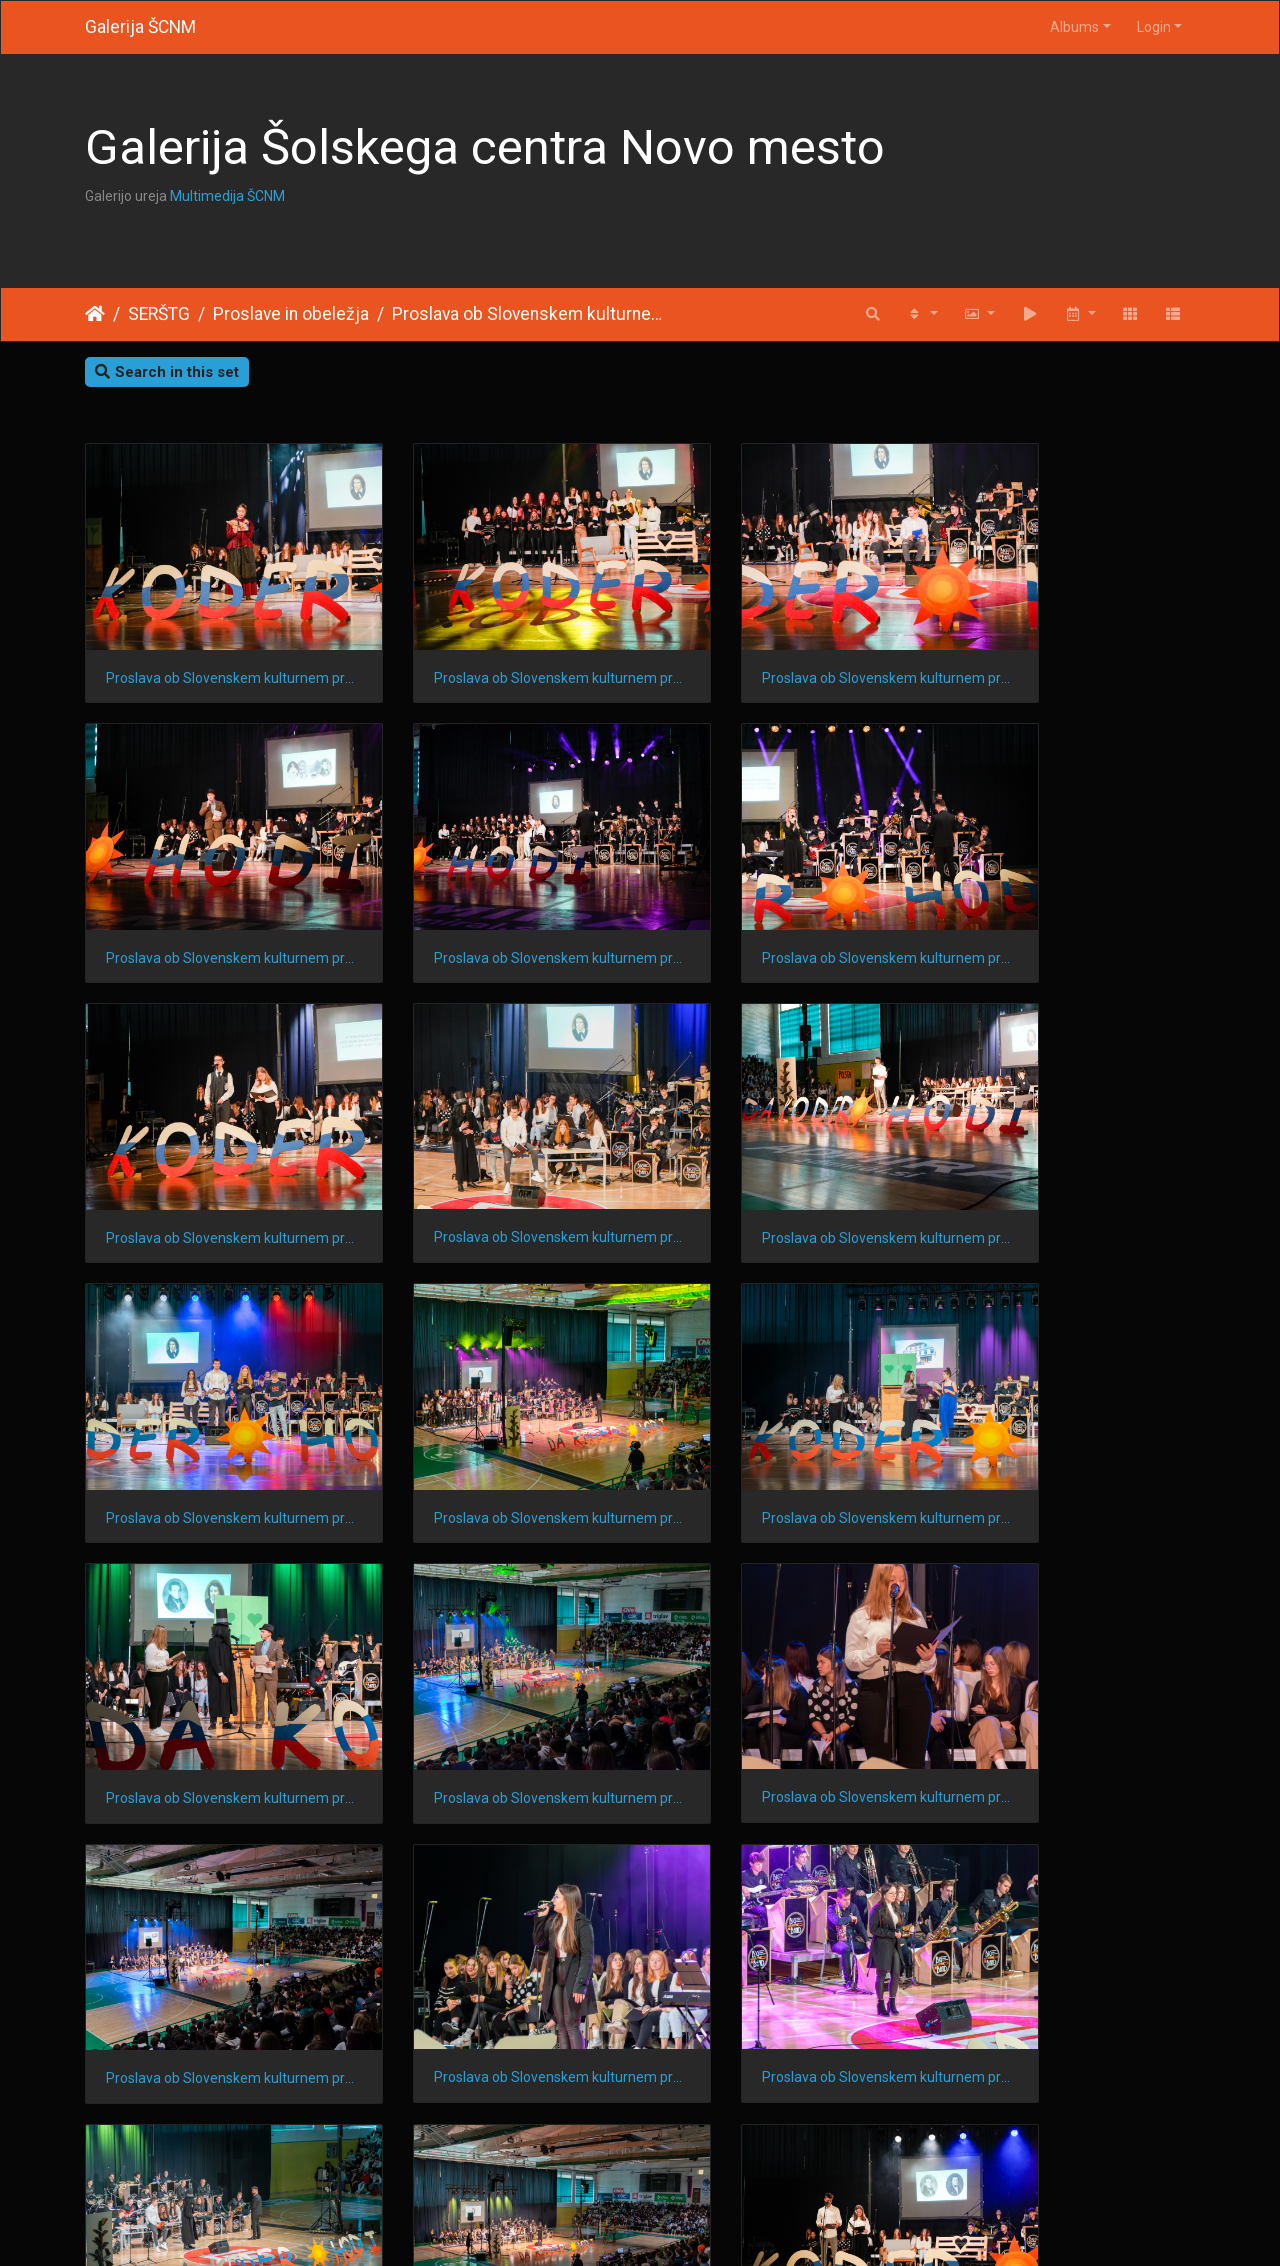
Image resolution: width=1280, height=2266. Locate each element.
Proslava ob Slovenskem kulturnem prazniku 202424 (782, 648)
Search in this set (167, 372)
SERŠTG (159, 314)
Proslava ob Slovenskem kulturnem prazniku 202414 (212, 1399)
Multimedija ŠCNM (227, 196)
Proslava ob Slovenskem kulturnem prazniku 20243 (1067, 1899)
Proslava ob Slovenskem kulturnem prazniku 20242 (212, 2149)
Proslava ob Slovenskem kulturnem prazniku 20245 (497, 1899)
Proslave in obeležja (291, 314)
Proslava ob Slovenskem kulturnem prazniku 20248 (782, 1649)
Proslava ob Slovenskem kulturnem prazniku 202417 (497, 1148)
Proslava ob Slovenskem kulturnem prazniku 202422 (212, 898)
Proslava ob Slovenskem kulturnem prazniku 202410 (212, 1648)
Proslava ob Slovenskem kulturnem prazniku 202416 (782, 1148)
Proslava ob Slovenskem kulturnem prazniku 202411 (1067, 1399)
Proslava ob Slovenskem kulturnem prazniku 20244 (782, 1899)
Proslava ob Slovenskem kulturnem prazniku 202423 (1067, 648)
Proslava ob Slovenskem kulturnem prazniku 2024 (530, 314)
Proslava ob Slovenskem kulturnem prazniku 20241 (497, 2149)
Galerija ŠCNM (140, 27)
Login (1154, 27)
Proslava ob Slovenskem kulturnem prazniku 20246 (212, 1899)
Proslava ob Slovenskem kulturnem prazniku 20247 (1067, 1649)
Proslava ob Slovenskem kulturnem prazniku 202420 (782, 898)
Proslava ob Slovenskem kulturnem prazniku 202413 (497, 1399)
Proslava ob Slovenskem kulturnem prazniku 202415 (1067, 1148)
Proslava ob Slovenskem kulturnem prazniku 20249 (497, 1648)
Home (95, 314)
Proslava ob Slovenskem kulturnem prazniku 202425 (497, 648)
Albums (1074, 27)
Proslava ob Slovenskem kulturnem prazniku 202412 (782, 1398)
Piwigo (679, 2225)
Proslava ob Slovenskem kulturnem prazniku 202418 (212, 1148)
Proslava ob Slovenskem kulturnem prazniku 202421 (497, 898)
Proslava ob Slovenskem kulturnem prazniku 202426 (212, 648)
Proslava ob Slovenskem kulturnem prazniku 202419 (1067, 898)
